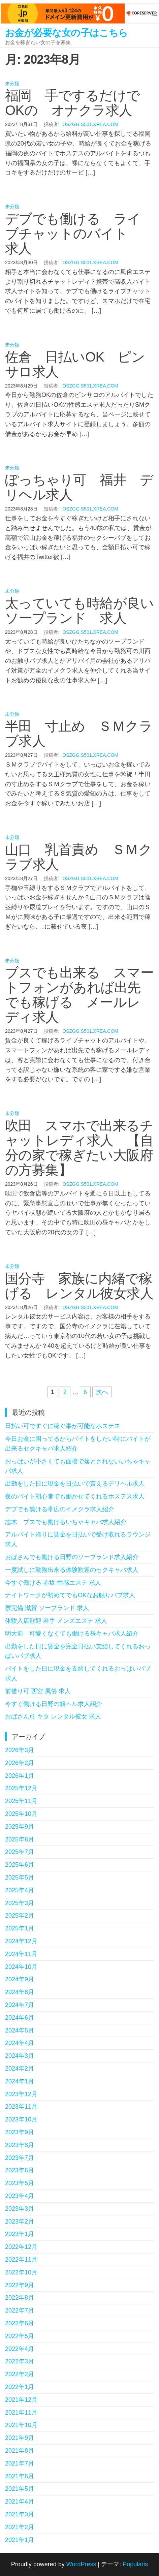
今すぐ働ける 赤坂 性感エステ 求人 (53, 1582)
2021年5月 (19, 2488)
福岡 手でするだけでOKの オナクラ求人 (72, 103)
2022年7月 (19, 2310)
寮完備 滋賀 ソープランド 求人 (47, 1608)
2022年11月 (21, 2259)
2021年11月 (21, 2412)
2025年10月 (21, 1813)
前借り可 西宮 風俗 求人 (38, 1691)
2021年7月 (19, 2463)
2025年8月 (19, 1839)
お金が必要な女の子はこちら (66, 33)
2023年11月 (21, 2106)
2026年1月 (19, 1775)
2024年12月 (21, 1941)
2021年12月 (21, 2399)
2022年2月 (19, 2374)
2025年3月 (19, 1903)
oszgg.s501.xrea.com (90, 124)
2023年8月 (19, 2145)
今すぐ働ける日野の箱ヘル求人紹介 (53, 1704)
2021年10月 (21, 2425)
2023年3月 (19, 2208)
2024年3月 (19, 2055)
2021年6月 (19, 2476)
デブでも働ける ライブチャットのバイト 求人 (73, 233)
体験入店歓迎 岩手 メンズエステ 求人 (56, 1620)
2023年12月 (21, 2094)
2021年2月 (19, 2527)
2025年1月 (19, 1928)
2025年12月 (21, 1788)
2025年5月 (19, 1877)
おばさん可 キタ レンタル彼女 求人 (53, 1716)
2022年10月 (21, 2272)
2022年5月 (19, 2336)
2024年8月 (19, 1992)
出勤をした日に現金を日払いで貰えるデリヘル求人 (75, 1483)
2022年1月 (19, 2387)
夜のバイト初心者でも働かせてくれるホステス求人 (75, 1496)
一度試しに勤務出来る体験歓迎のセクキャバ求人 (71, 1569)
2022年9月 (19, 2285)
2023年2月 (19, 2221)
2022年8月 (19, 2297)
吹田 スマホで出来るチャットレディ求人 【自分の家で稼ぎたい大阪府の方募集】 (79, 1147)
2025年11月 (21, 1801)
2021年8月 (19, 2450)
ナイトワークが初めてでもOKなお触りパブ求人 (70, 1595)
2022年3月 (19, 2361)
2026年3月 (19, 1750)
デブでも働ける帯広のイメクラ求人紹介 (59, 1509)
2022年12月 (21, 2246)
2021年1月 (19, 2540)
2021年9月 (19, 2437)
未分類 (12, 83)
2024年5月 (19, 2030)
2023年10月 (21, 2119)
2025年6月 (19, 1864)
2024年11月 (21, 1954)
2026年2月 (19, 1763)
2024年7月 (19, 2004)
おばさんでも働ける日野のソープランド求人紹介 (71, 1557)
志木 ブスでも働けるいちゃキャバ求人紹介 (65, 1522)
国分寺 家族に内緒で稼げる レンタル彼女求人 (79, 1286)
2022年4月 (19, 2349)
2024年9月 (19, 1979)
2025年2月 (19, 1915)
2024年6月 (19, 2017)
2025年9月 (19, 1826)
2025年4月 (19, 1890)
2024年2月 (19, 2068)
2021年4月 (19, 2501)
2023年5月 (19, 2183)
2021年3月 (19, 2514)
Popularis (135, 2564)
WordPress (81, 2564)
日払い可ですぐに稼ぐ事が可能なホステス (62, 1426)
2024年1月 (19, 2081)
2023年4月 (19, 2196)
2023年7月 (19, 2157)
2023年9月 (19, 2132)
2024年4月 (19, 2043)
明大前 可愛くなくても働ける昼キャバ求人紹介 (71, 1633)
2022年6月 (19, 2323)
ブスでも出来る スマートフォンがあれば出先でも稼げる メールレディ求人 (79, 994)
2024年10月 (21, 1966)
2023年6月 (19, 2170)
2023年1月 (19, 2234)
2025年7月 (19, 1852)
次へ (102, 1392)
